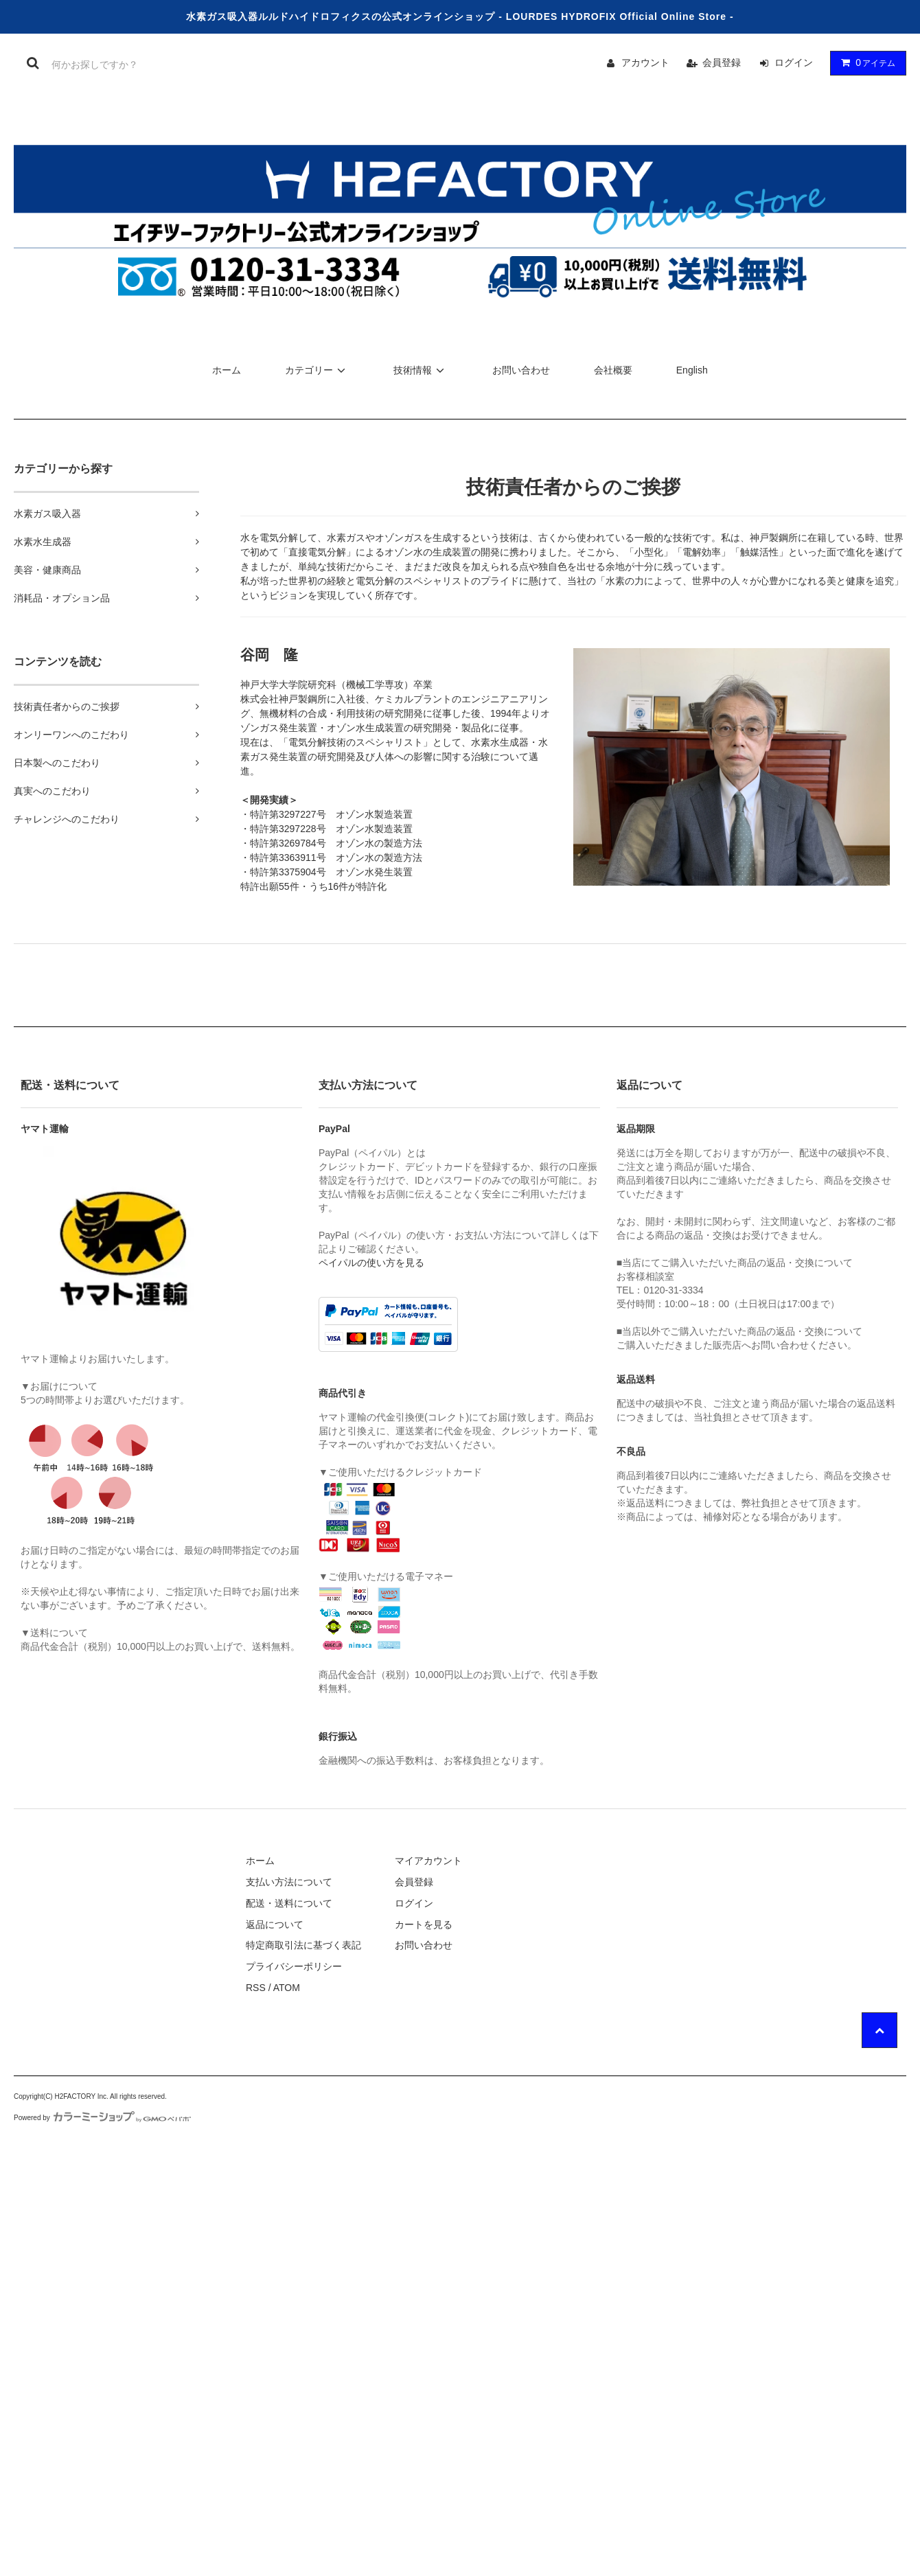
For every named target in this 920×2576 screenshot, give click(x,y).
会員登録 (721, 62)
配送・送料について (289, 1903)
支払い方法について (289, 1881)
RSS (256, 1987)
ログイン (793, 62)
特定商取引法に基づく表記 (303, 1945)
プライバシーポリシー (294, 1966)
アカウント (645, 62)
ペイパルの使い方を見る (371, 1262)
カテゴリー (317, 370)
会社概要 (613, 370)
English (692, 370)
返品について (274, 1924)
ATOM (286, 1987)
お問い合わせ (521, 370)
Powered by (102, 2117)
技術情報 (420, 370)
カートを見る (423, 1924)
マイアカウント (428, 1860)
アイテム (865, 62)
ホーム (226, 370)
